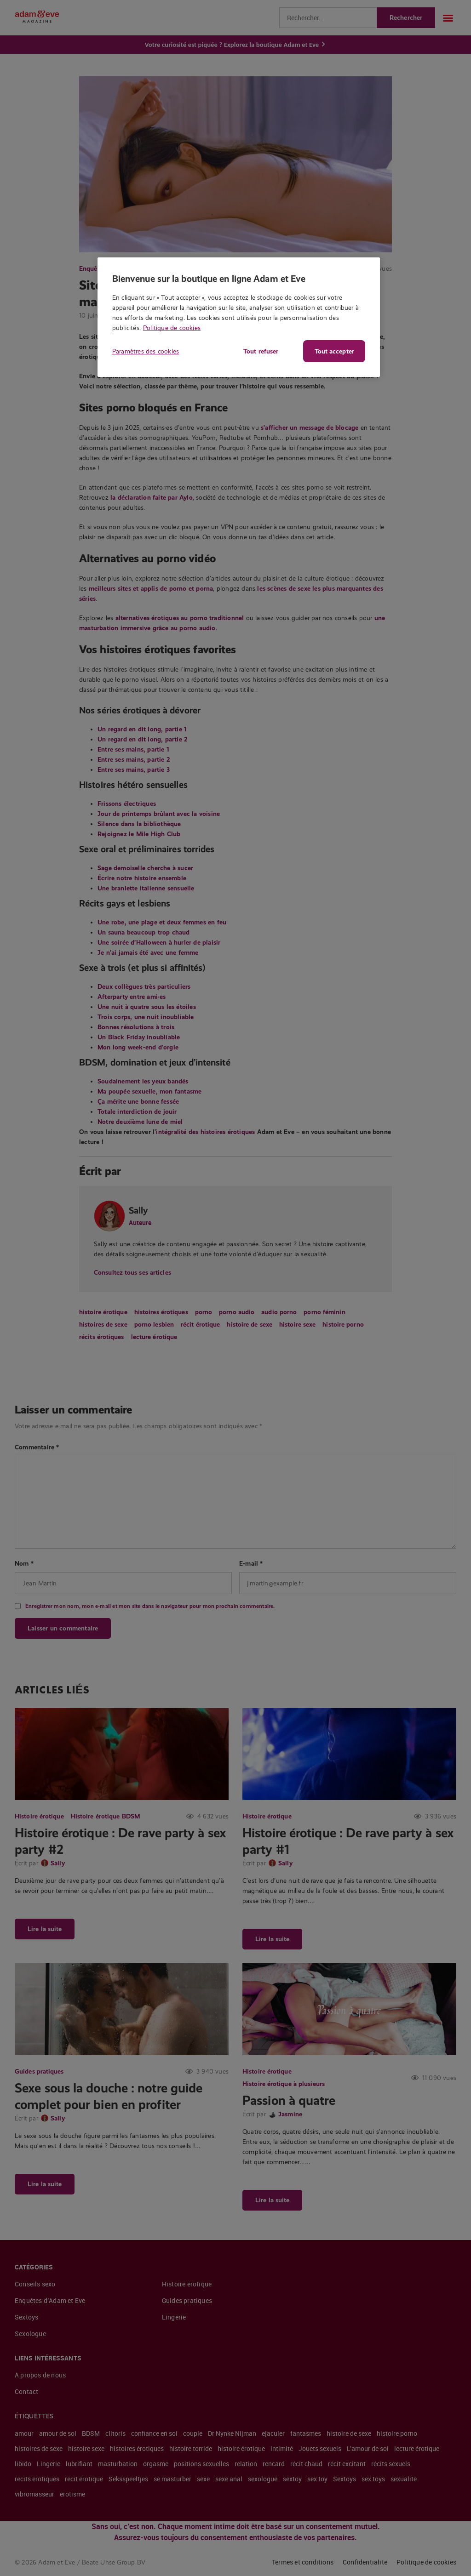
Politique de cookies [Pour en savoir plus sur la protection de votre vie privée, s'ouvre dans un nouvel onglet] (172, 327)
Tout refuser (257, 351)
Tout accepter (334, 351)
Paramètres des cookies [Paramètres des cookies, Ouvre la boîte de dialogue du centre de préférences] (145, 351)
